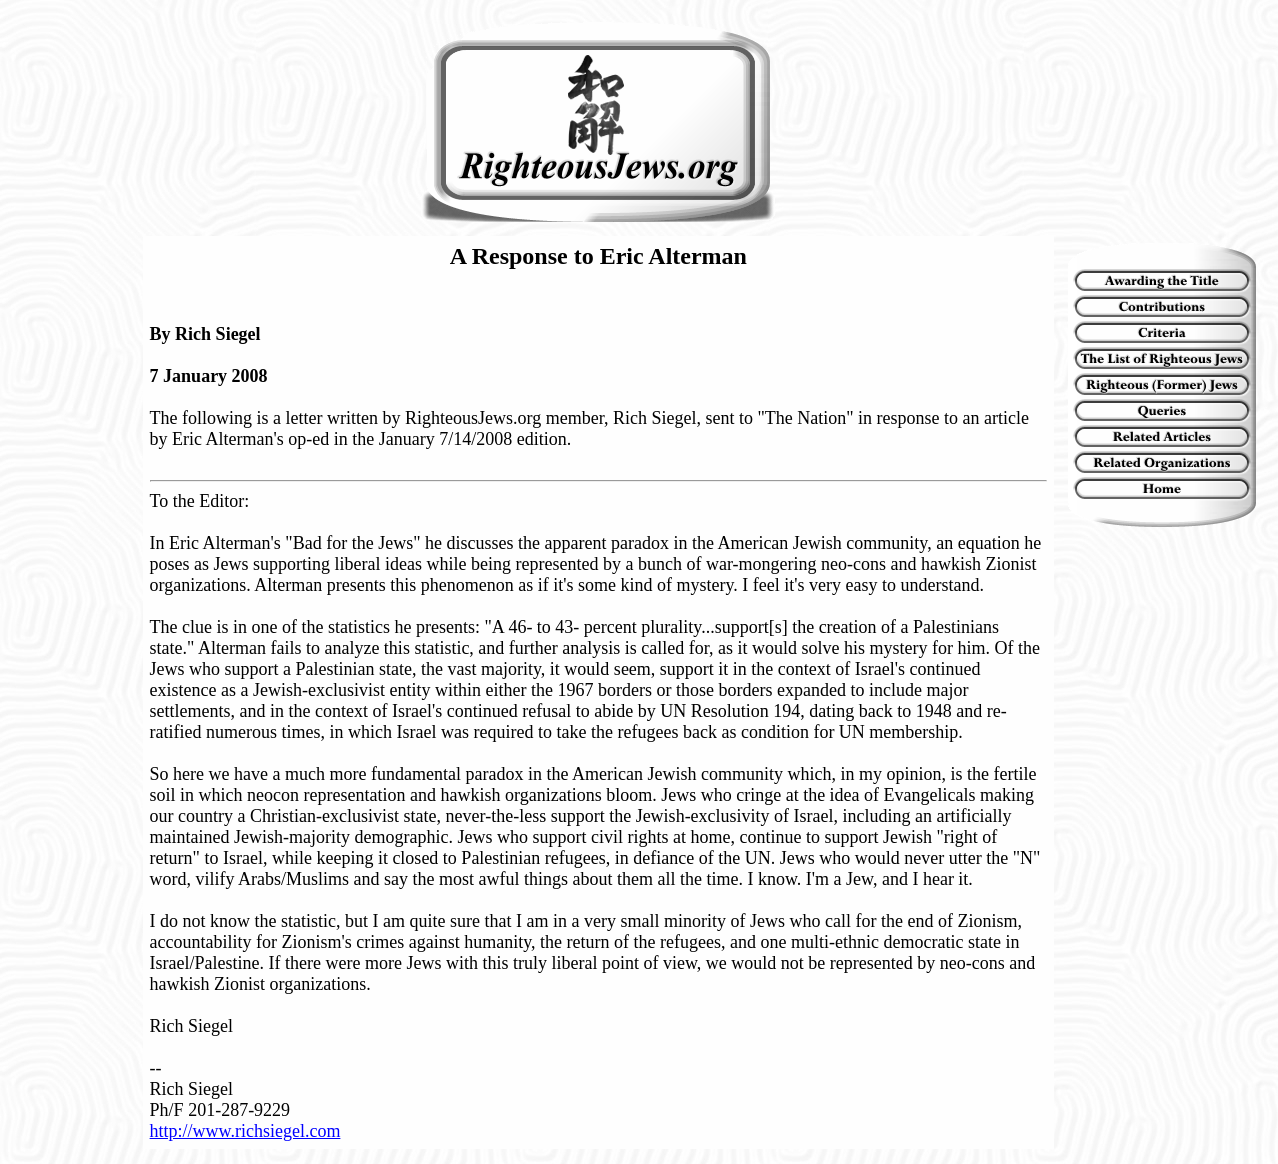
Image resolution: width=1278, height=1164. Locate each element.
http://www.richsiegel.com (245, 1131)
